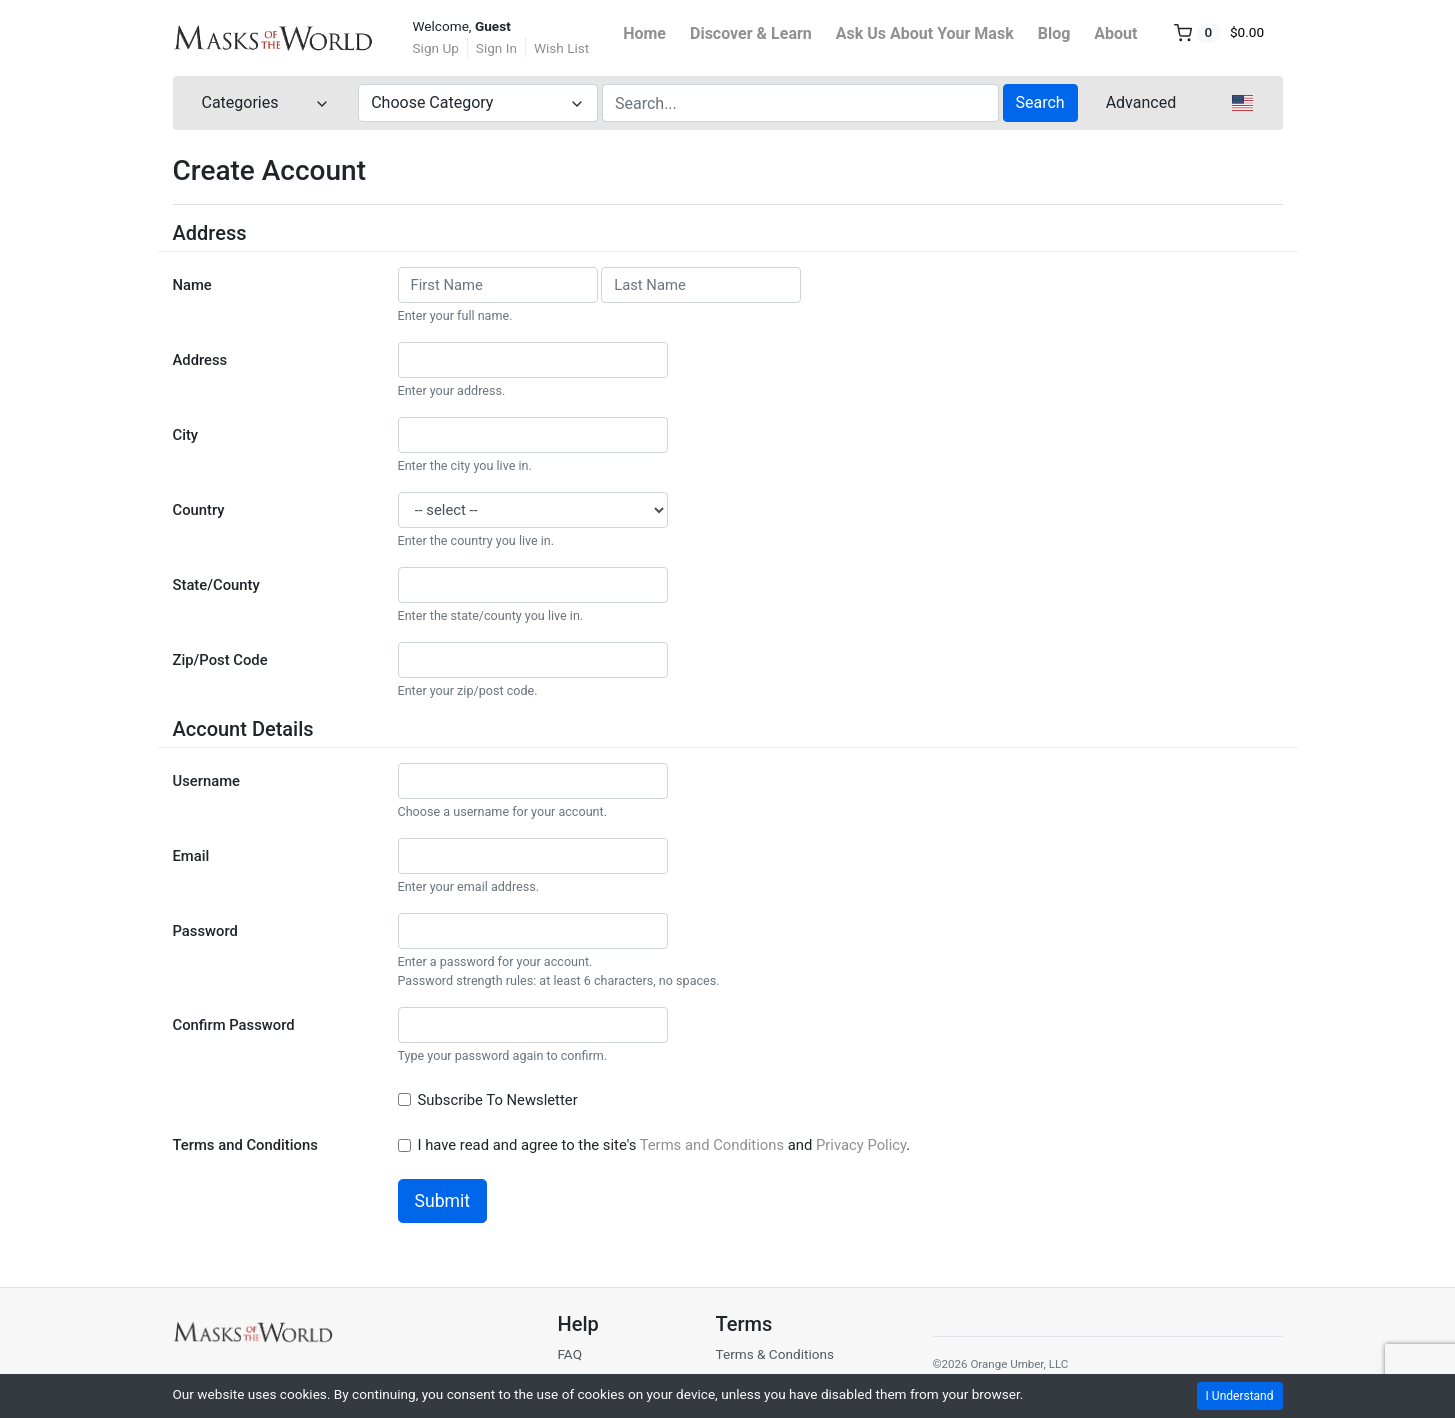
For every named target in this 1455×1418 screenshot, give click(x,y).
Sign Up (436, 48)
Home (644, 33)
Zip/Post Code (220, 660)
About (1115, 33)
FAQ (569, 1354)
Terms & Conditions (774, 1354)
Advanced (1141, 102)
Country (199, 510)
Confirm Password (234, 1025)
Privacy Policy (861, 1145)
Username (206, 781)
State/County (216, 585)
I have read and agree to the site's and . (666, 1145)
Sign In (496, 48)
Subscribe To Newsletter (500, 1100)
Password (205, 931)
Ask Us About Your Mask (925, 33)
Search (1040, 102)
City (186, 435)
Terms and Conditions (245, 1145)
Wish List (561, 48)
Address (200, 360)
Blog (1054, 33)
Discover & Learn (751, 33)
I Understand (1240, 1396)
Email (191, 856)
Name (192, 285)
